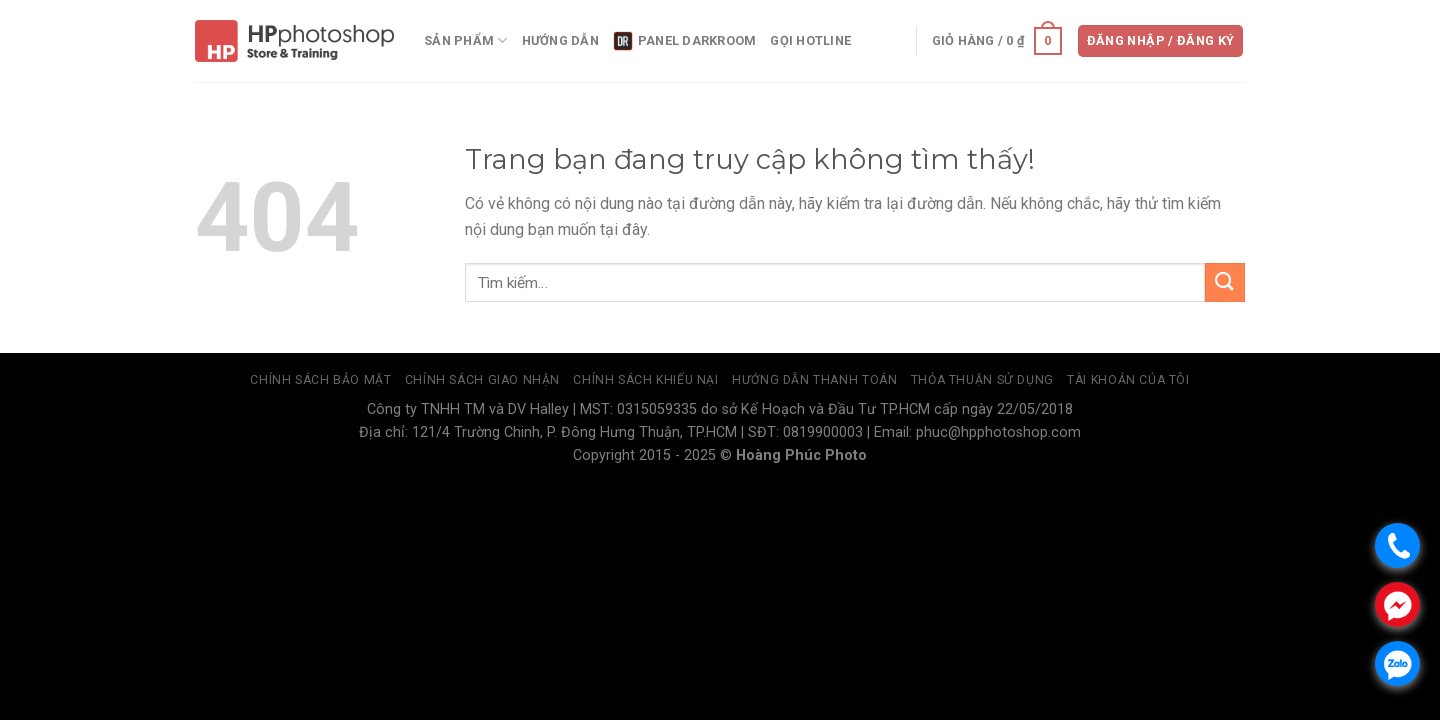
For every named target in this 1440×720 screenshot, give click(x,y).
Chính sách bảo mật (320, 380)
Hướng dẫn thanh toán (814, 380)
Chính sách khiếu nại (645, 380)
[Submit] (1225, 282)
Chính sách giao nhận (482, 380)
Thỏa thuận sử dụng (982, 380)
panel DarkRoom (685, 41)
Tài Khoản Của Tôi (1128, 380)
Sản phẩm (466, 40)
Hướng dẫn (560, 40)
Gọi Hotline (810, 40)
